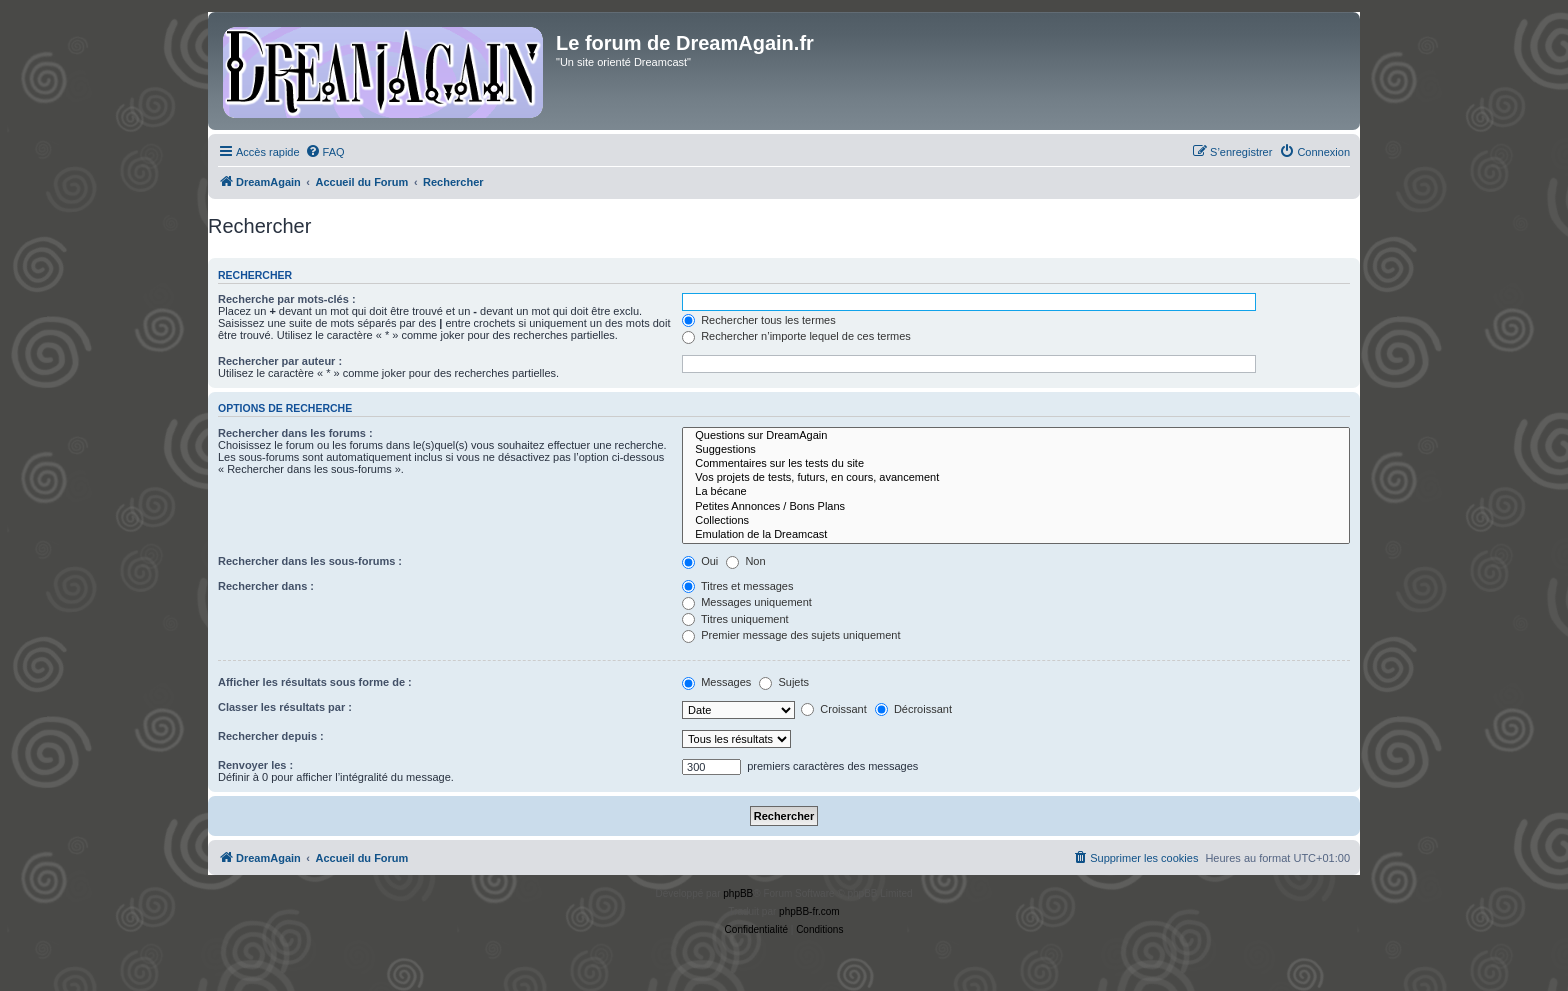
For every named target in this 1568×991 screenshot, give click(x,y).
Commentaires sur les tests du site (1016, 464)
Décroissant (913, 709)
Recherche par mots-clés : (287, 299)
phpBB (738, 893)
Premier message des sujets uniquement (791, 635)
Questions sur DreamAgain (1016, 436)
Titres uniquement (735, 619)
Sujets (784, 682)
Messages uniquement (747, 602)
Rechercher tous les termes (759, 320)
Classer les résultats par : (285, 707)
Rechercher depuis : (271, 736)
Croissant (834, 709)
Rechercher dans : (266, 586)
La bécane (1016, 492)
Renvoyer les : (255, 765)
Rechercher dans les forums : (295, 433)
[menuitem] (325, 152)
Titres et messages (737, 586)
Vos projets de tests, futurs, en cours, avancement (1016, 478)
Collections (1016, 521)
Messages (716, 682)
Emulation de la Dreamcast (1016, 535)
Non (745, 561)
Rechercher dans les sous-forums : (310, 561)
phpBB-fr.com (809, 911)
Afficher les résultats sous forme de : (315, 682)
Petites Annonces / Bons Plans (1016, 507)
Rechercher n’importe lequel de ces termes (796, 336)
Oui (700, 561)
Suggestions (1016, 450)
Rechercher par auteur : (280, 361)
